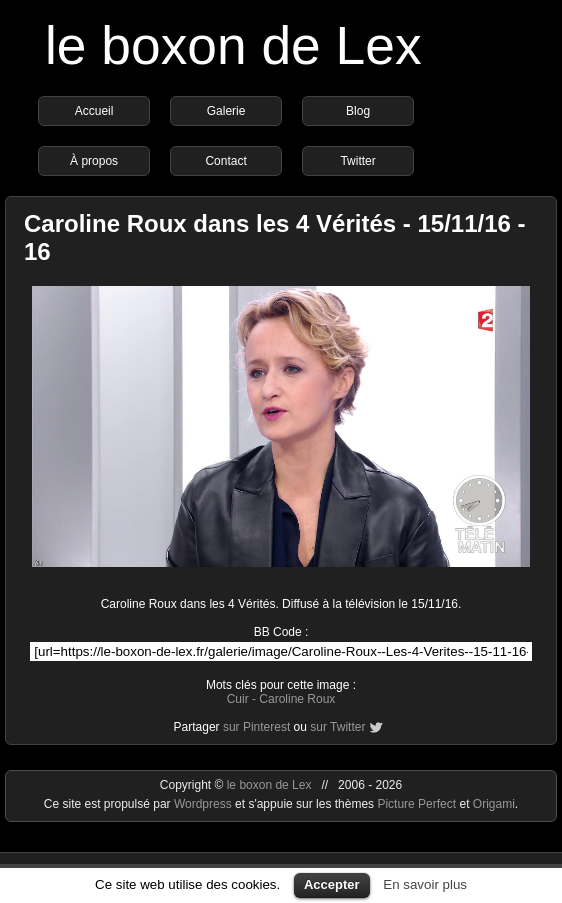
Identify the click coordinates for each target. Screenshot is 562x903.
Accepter (332, 884)
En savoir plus (425, 884)
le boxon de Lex (233, 45)
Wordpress (204, 804)
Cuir (238, 699)
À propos (94, 161)
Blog (358, 111)
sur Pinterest (256, 727)
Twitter (357, 161)
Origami (494, 804)
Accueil (94, 111)
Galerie (226, 111)
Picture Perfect (416, 804)
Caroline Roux (297, 699)
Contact (225, 161)
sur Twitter (337, 727)
